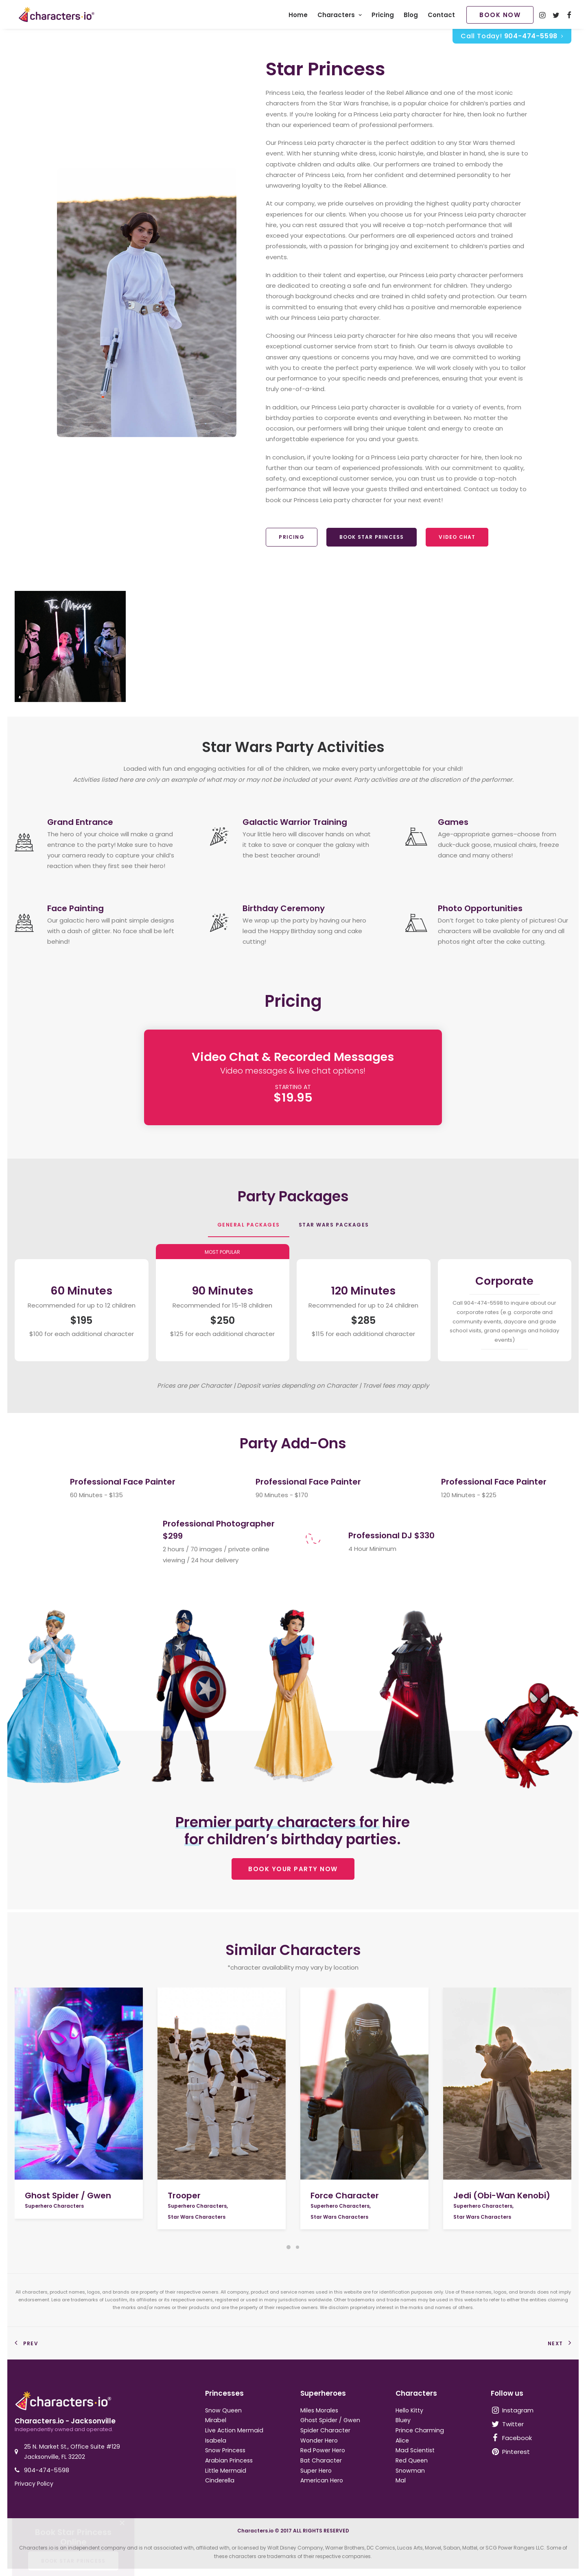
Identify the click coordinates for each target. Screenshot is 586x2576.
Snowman (410, 2471)
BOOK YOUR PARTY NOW (293, 1871)
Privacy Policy (34, 2484)
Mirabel (215, 2420)
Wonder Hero (319, 2440)
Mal (401, 2480)
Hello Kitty (409, 2410)
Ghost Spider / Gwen (68, 2195)
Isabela (215, 2440)
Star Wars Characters (196, 2216)
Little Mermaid (225, 2471)
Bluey (403, 2420)
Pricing (383, 16)
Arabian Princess (229, 2460)
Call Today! (512, 38)
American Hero (321, 2480)
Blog (411, 16)
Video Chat (457, 539)
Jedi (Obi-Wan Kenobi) (501, 2195)
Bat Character (321, 2460)
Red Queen (412, 2460)
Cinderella (219, 2480)
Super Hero (316, 2471)
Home (298, 16)
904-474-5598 (46, 2470)
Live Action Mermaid (234, 2430)
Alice (402, 2440)
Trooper (184, 2195)
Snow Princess (225, 2450)
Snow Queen (223, 2410)
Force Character (344, 2195)
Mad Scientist (415, 2450)
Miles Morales (319, 2410)
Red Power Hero (322, 2450)
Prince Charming (420, 2430)
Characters (339, 16)
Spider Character (325, 2430)
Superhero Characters (54, 2205)
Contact (441, 16)
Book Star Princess (371, 539)
